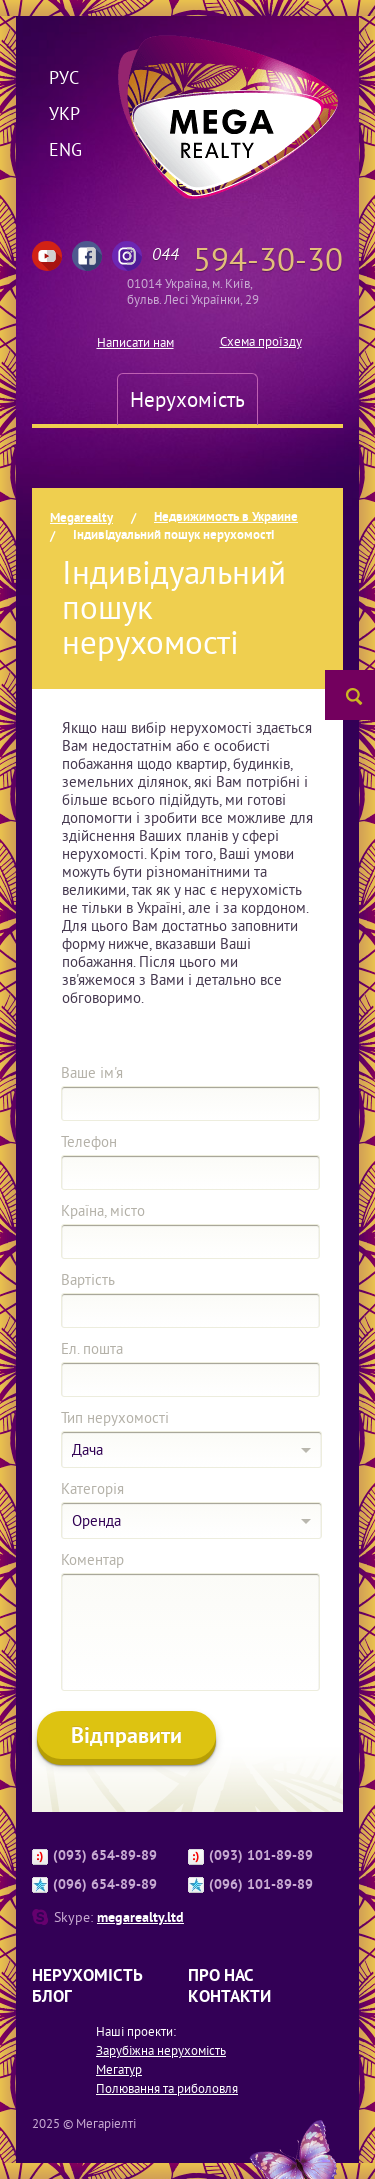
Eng (64, 149)
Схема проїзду (261, 341)
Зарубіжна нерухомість (161, 2050)
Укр (64, 113)
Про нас (221, 1975)
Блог (52, 1996)
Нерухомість (187, 399)
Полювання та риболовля (167, 2088)
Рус (64, 77)
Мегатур (119, 2069)
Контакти (229, 1996)
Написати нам (135, 342)
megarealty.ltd (140, 1917)
